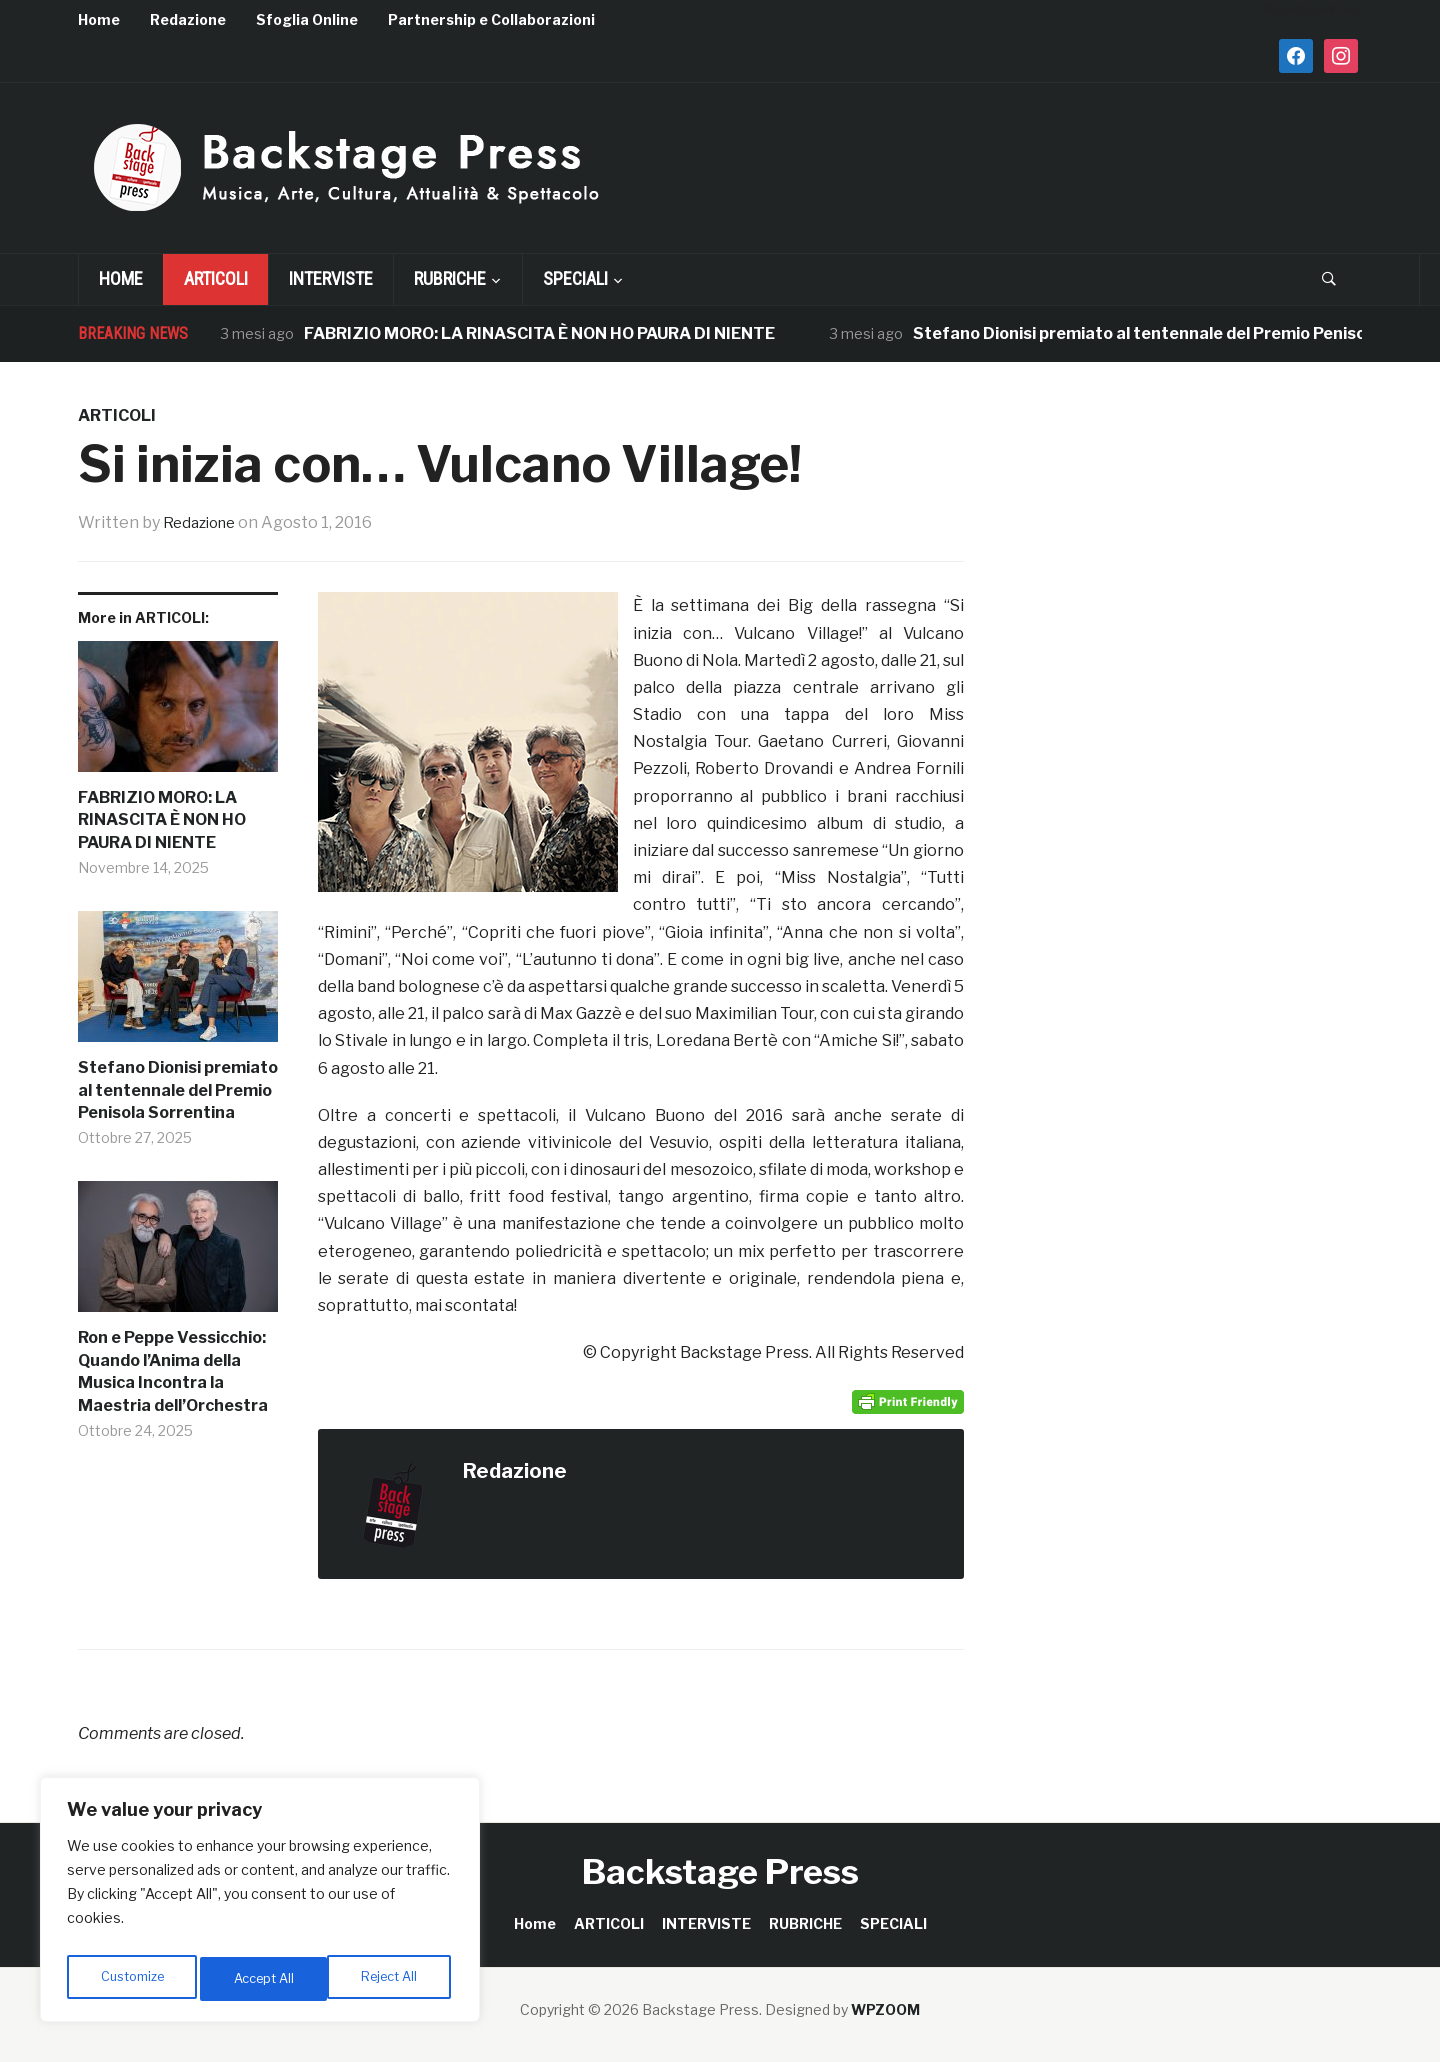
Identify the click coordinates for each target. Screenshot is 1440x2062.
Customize (131, 1978)
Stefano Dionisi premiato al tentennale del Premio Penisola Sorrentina (178, 1090)
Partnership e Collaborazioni (491, 19)
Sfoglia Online (307, 19)
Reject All (263, 1978)
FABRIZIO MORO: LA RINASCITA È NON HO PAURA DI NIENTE (539, 333)
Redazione (188, 19)
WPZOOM (885, 2009)
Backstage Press (720, 1871)
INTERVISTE (331, 278)
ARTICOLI (216, 278)
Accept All (391, 1978)
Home (99, 19)
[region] (260, 1905)
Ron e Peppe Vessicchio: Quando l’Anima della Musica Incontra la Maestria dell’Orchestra (173, 1371)
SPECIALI (575, 278)
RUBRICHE (450, 278)
